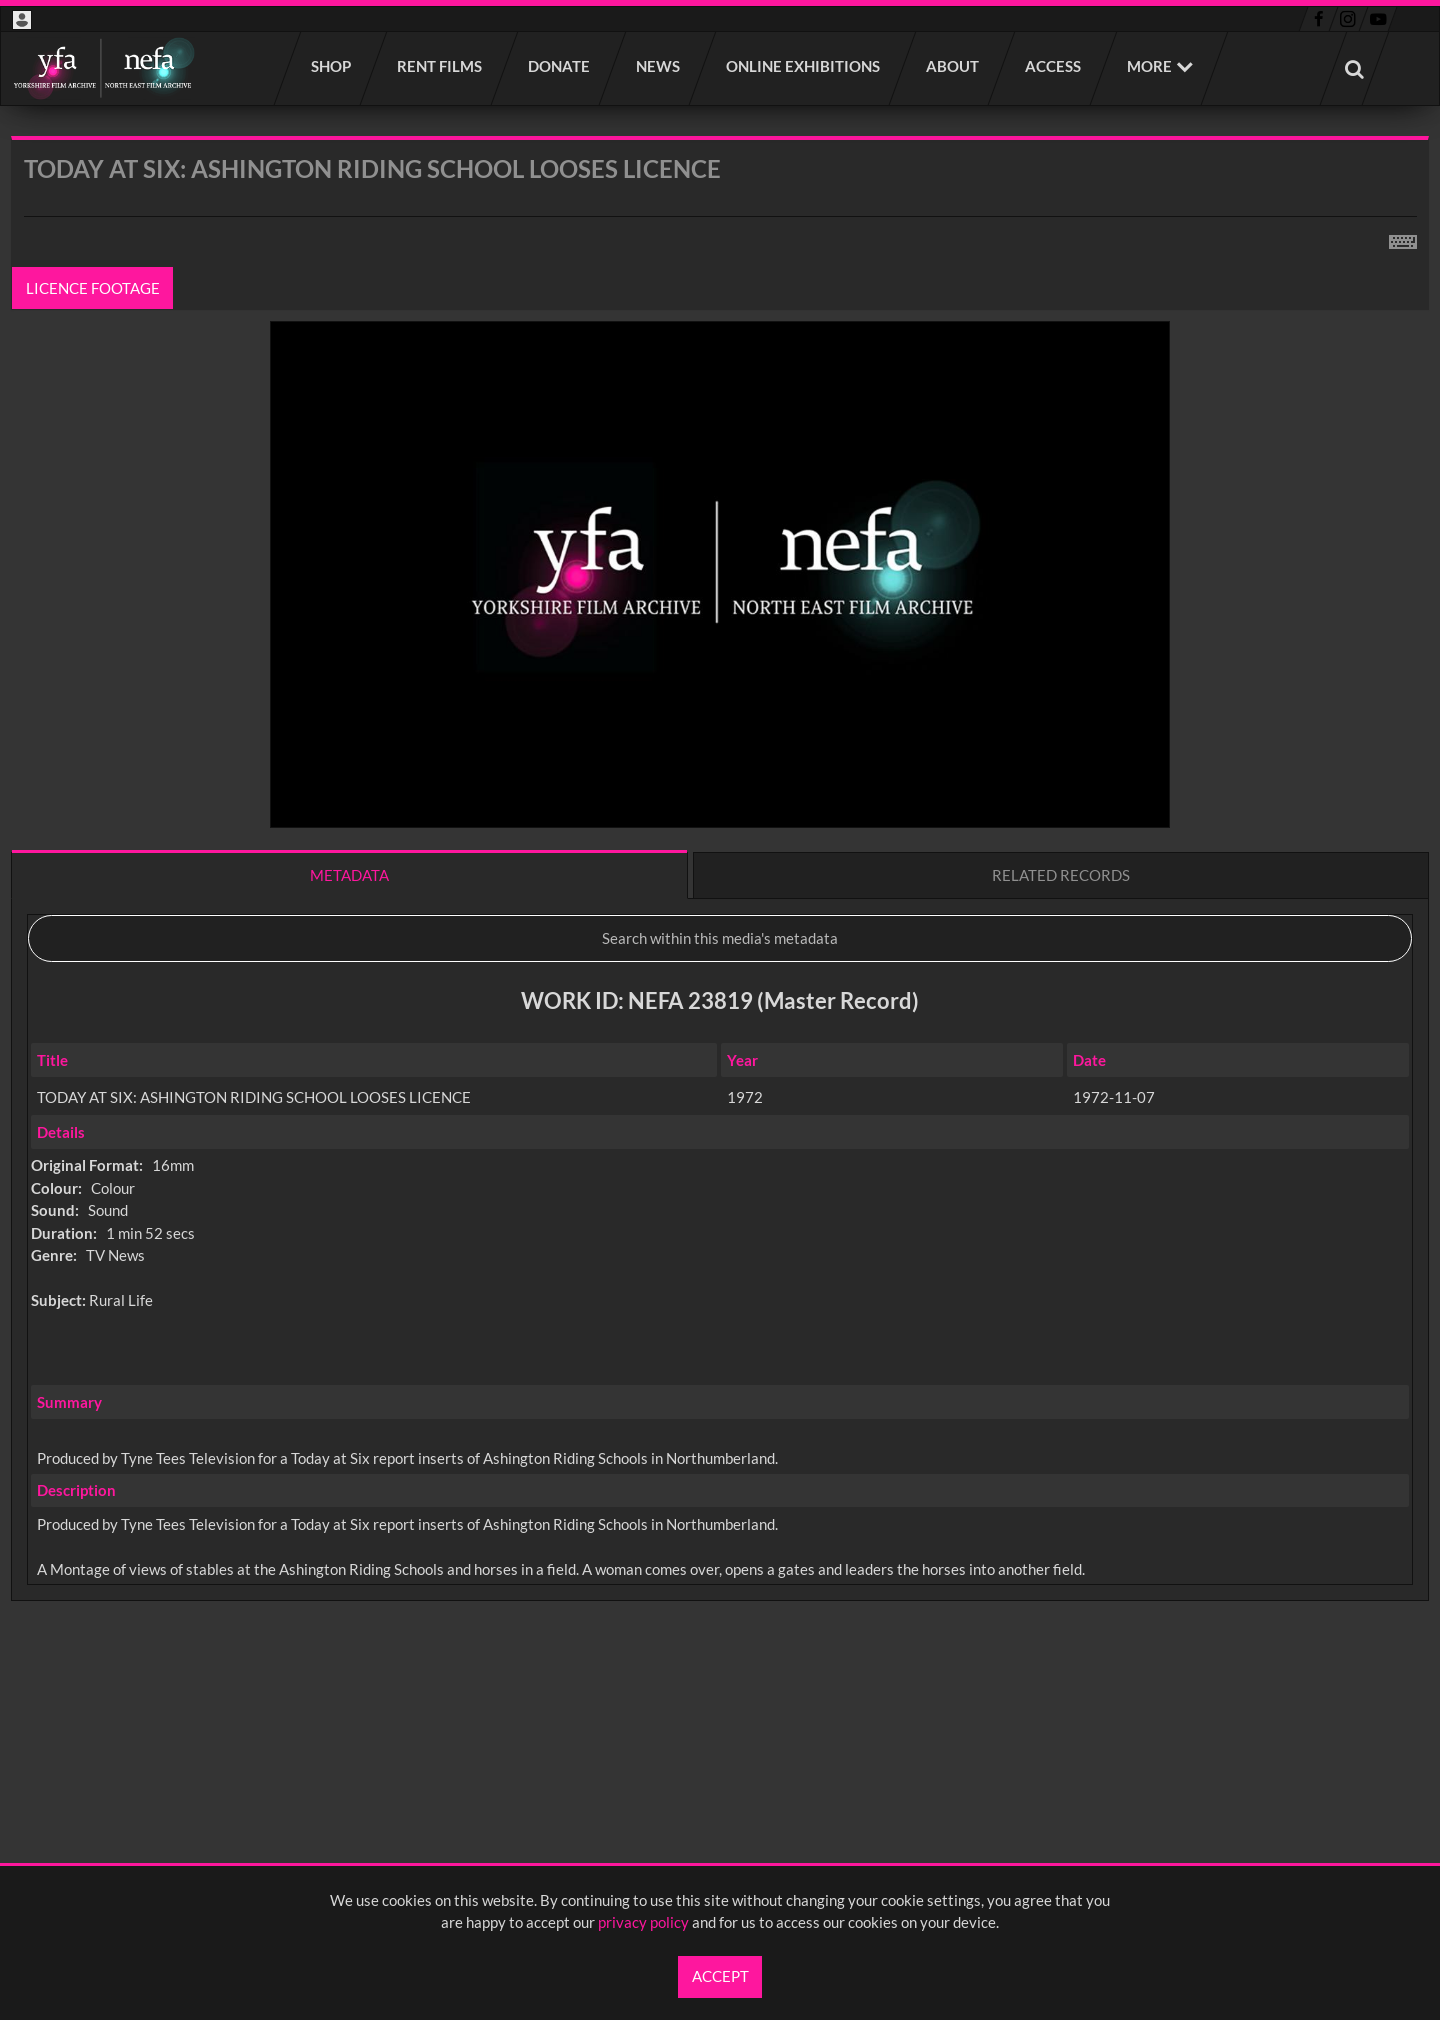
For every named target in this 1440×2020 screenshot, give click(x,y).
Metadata (349, 875)
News (659, 66)
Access (1054, 66)
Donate (560, 66)
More (1149, 66)
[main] (720, 921)
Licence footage (93, 288)
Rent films (440, 66)
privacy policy (643, 1922)
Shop (332, 66)
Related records (1061, 875)
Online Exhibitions (804, 66)
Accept (720, 1976)
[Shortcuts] (1403, 238)
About (953, 66)
